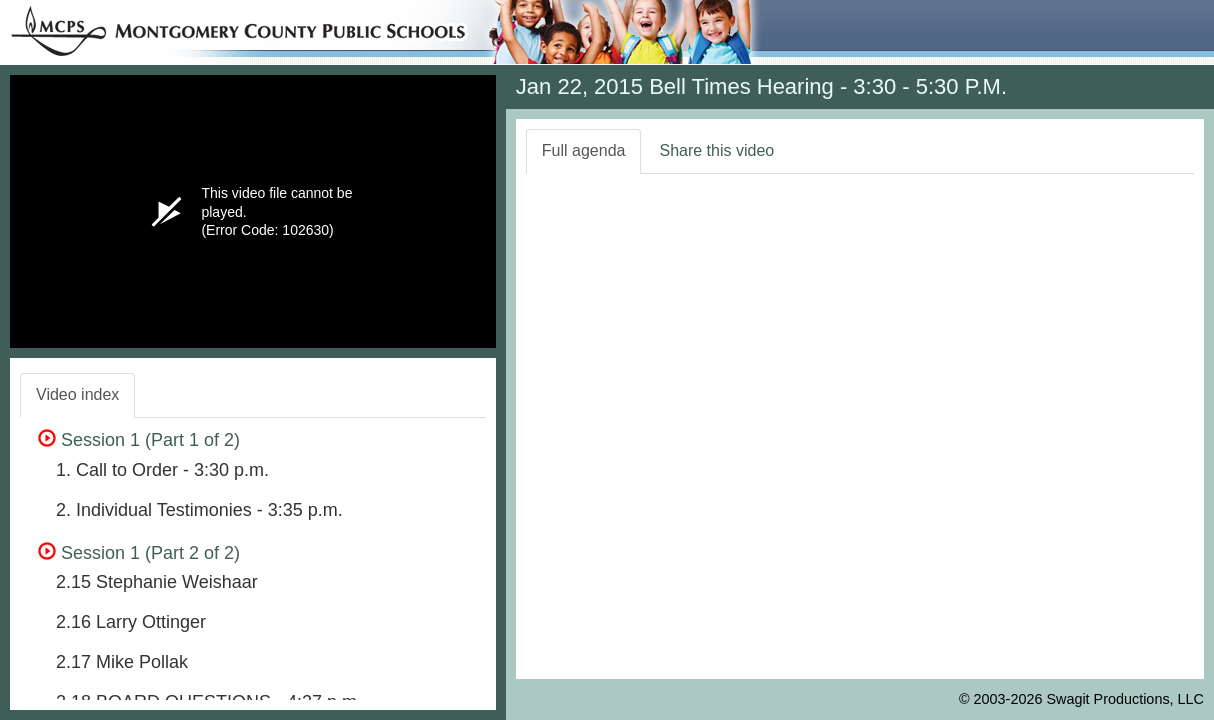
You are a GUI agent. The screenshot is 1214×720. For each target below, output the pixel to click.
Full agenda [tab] (584, 150)
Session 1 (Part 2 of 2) (139, 553)
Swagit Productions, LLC (1125, 699)
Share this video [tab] (716, 150)
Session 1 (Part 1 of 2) (139, 440)
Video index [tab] (77, 394)
